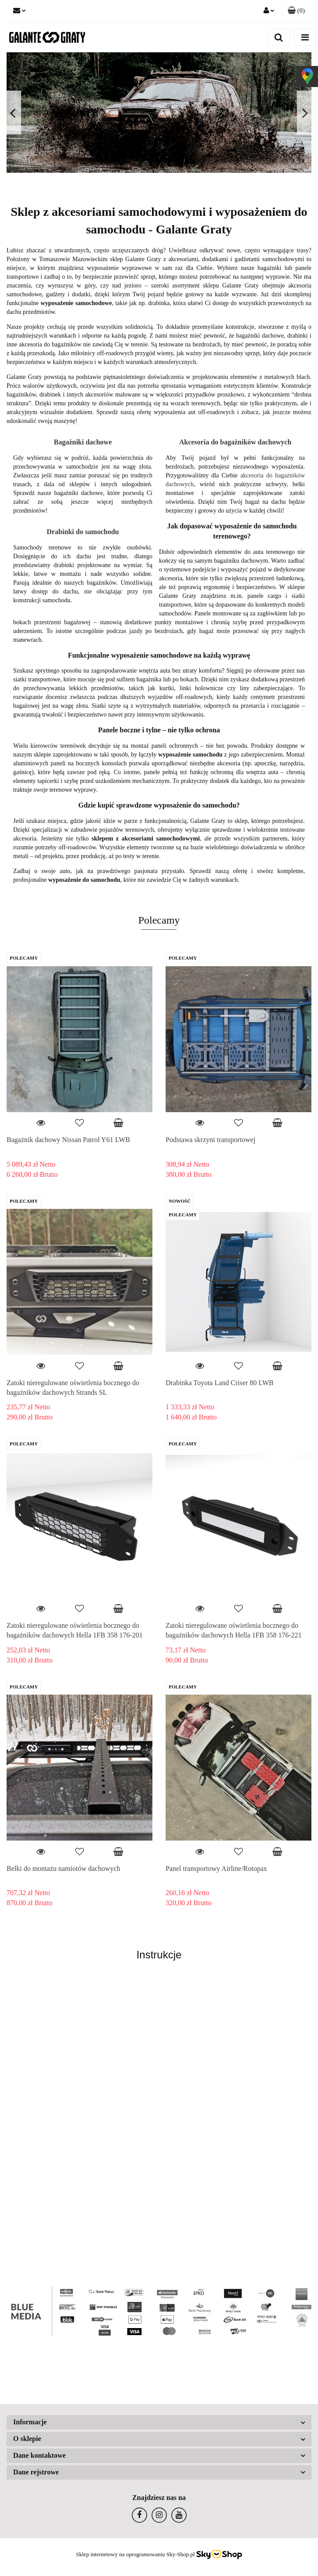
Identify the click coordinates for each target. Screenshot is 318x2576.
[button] (296, 11)
